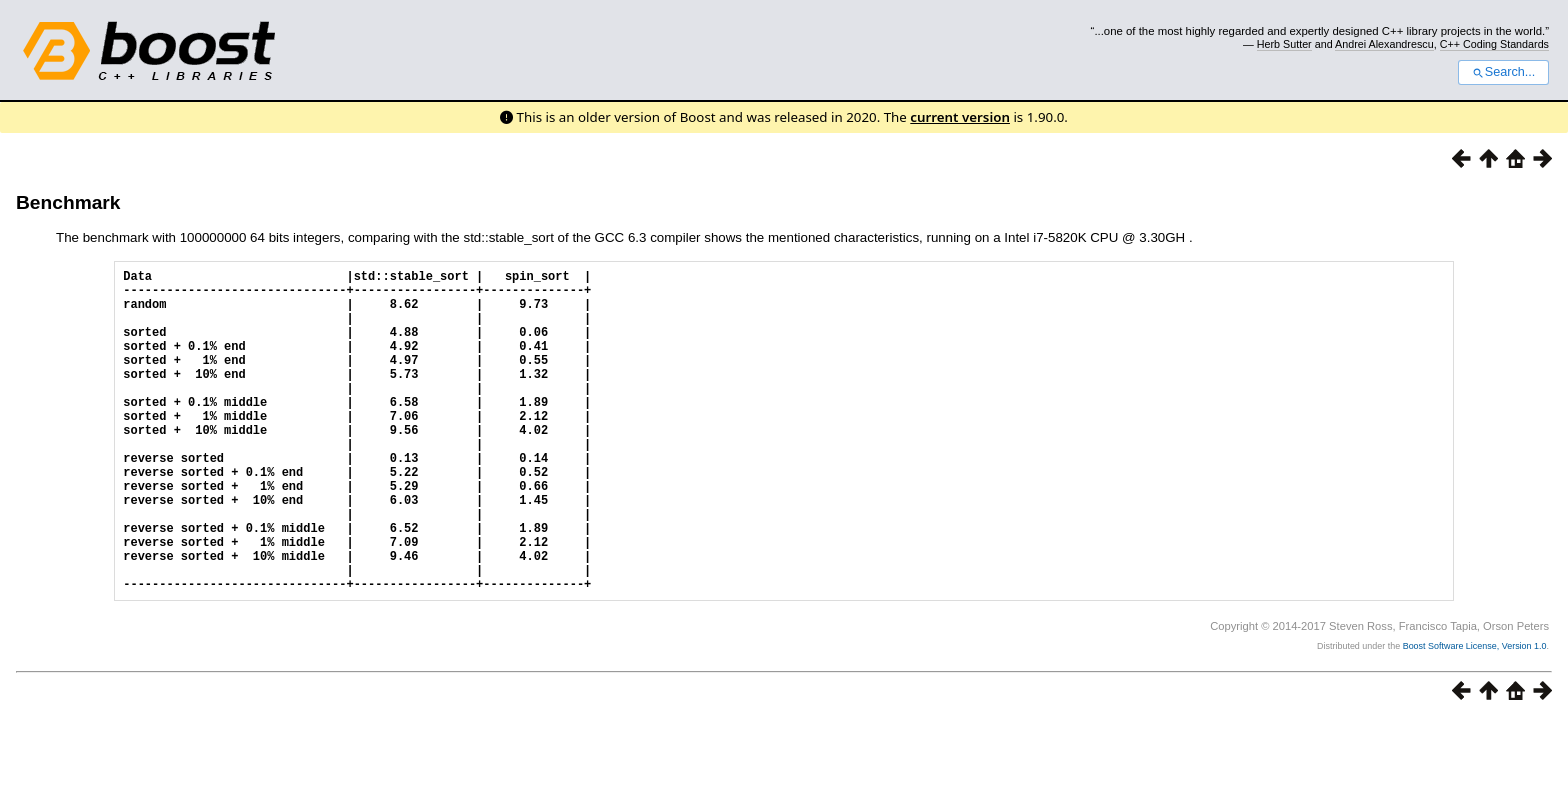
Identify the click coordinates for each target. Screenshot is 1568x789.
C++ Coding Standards (1494, 44)
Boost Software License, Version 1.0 (1475, 715)
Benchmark (68, 202)
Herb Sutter (1284, 44)
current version (960, 117)
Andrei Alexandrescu (1384, 44)
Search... (1503, 72)
